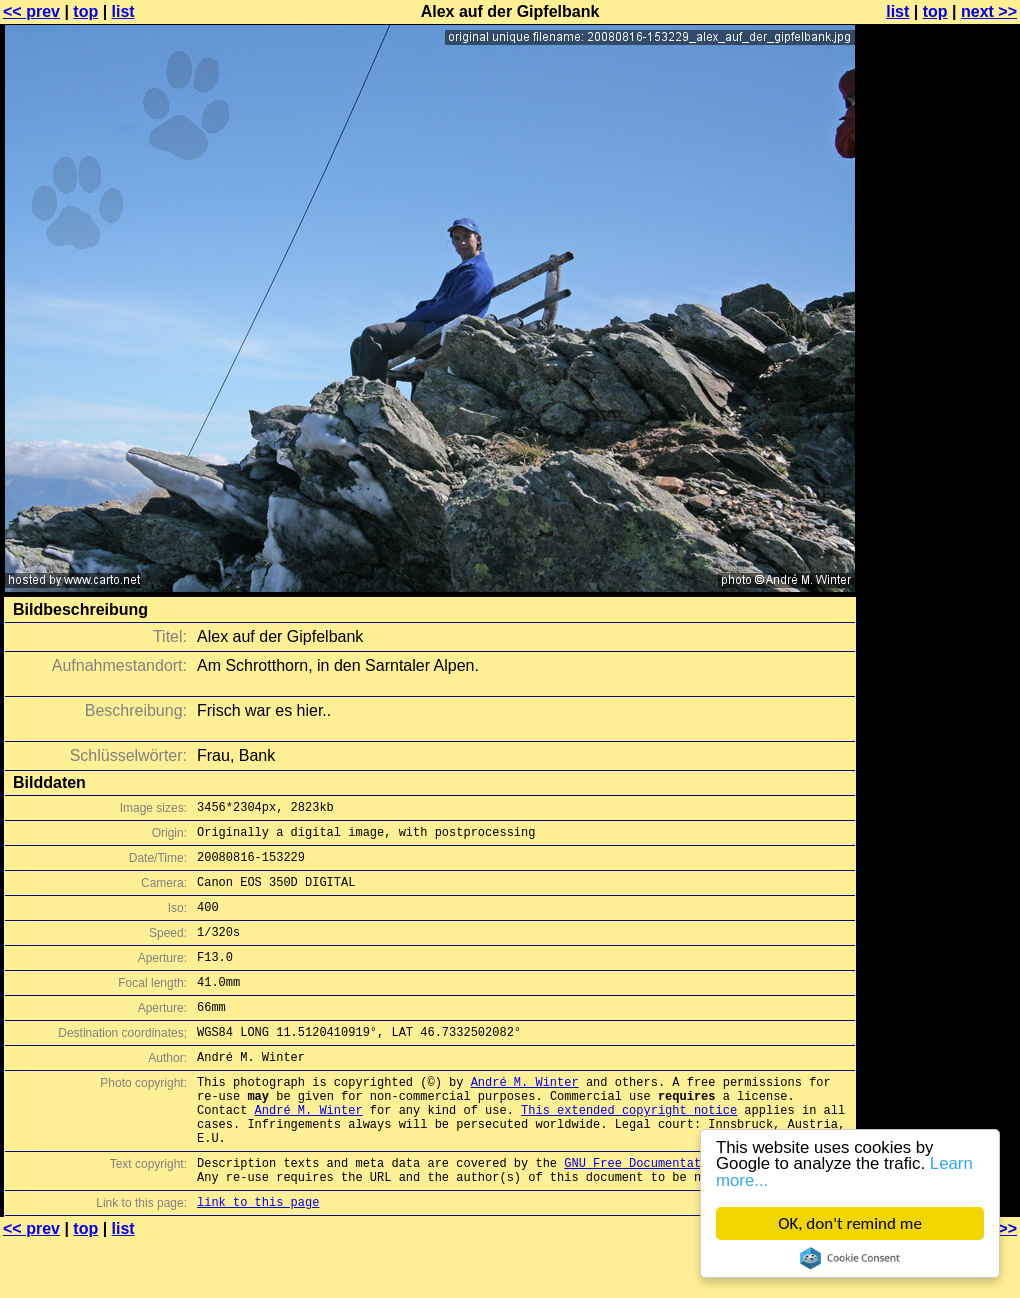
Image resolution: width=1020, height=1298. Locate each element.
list (123, 11)
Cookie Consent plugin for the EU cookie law (850, 1258)
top (85, 11)
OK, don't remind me (850, 1223)
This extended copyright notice (629, 1151)
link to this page (258, 1258)
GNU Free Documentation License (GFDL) (697, 1213)
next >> (989, 11)
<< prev (31, 11)
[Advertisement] (939, 495)
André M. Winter (525, 1117)
